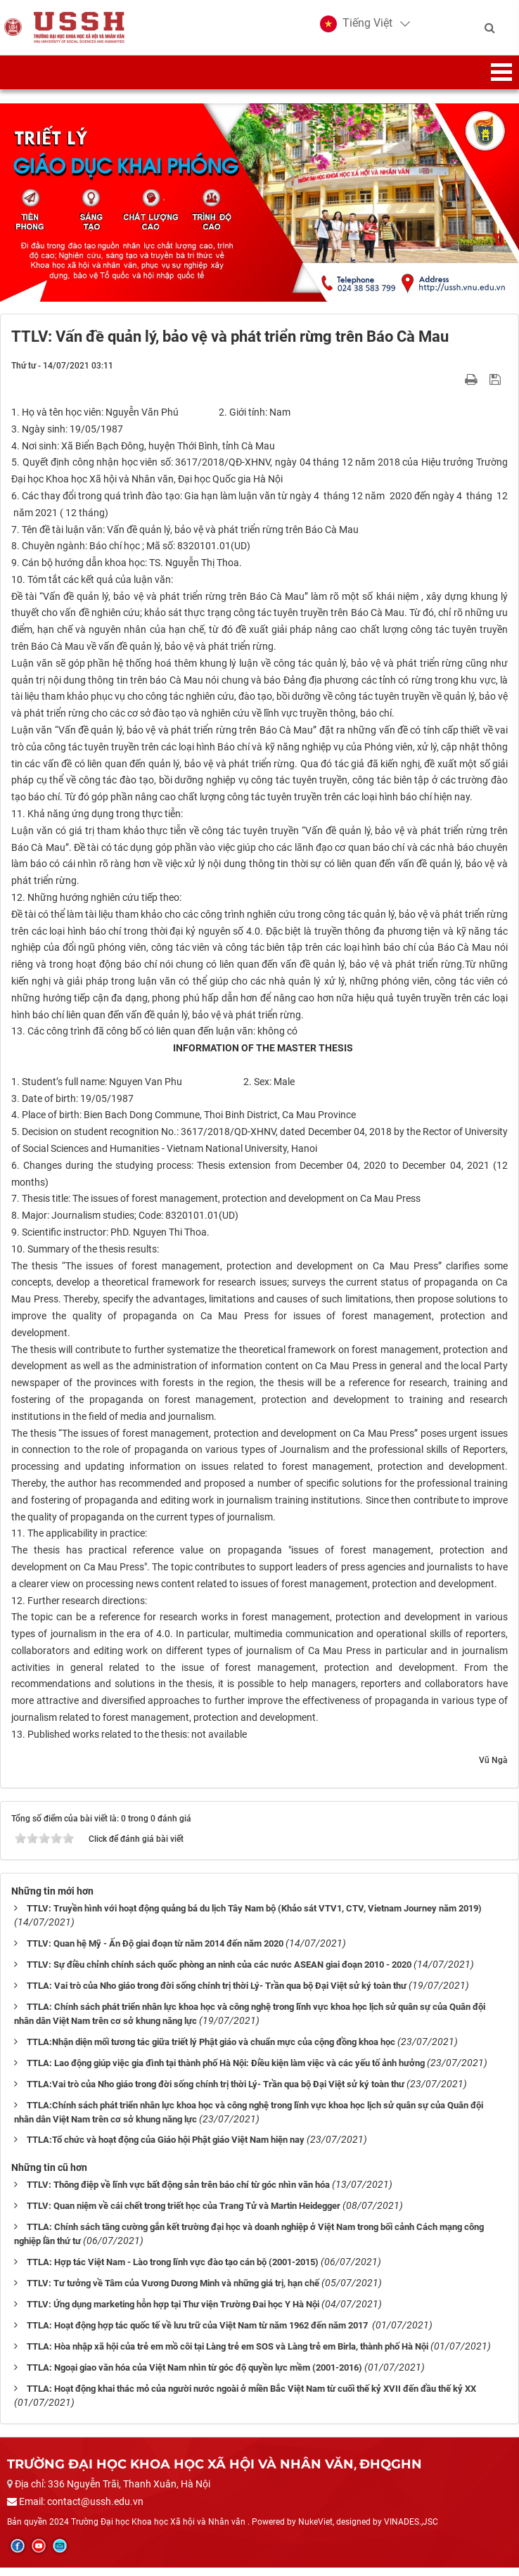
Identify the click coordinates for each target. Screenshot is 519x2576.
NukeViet (315, 2530)
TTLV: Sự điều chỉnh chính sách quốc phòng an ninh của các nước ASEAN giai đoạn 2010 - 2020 (219, 1973)
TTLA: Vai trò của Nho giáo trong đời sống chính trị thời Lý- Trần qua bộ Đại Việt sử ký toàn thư (216, 1994)
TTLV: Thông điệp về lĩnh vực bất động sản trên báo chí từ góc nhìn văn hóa (178, 2194)
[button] (356, 28)
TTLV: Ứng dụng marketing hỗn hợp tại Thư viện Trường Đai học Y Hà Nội (173, 2313)
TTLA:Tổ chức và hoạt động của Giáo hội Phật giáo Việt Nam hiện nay (166, 2149)
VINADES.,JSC (411, 2530)
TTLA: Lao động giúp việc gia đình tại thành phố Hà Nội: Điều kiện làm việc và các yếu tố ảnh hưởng (226, 2071)
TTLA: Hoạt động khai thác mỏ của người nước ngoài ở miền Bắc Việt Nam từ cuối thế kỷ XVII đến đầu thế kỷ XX (251, 2397)
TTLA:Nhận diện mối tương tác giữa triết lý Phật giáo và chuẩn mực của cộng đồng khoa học (211, 2050)
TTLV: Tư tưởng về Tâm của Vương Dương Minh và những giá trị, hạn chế (173, 2292)
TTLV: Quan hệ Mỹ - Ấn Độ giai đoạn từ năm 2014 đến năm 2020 (155, 1952)
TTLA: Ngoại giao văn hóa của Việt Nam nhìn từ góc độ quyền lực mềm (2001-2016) (194, 2376)
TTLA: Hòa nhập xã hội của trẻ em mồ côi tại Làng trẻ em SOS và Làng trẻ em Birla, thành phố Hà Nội (227, 2355)
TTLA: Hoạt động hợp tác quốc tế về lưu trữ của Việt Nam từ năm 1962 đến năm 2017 (198, 2334)
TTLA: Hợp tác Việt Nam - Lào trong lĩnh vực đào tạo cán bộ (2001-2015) (173, 2271)
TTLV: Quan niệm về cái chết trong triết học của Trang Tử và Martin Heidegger (183, 2215)
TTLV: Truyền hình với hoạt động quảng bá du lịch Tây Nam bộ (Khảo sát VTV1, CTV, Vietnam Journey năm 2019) (254, 1916)
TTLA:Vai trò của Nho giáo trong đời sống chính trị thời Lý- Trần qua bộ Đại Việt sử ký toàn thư (215, 2092)
